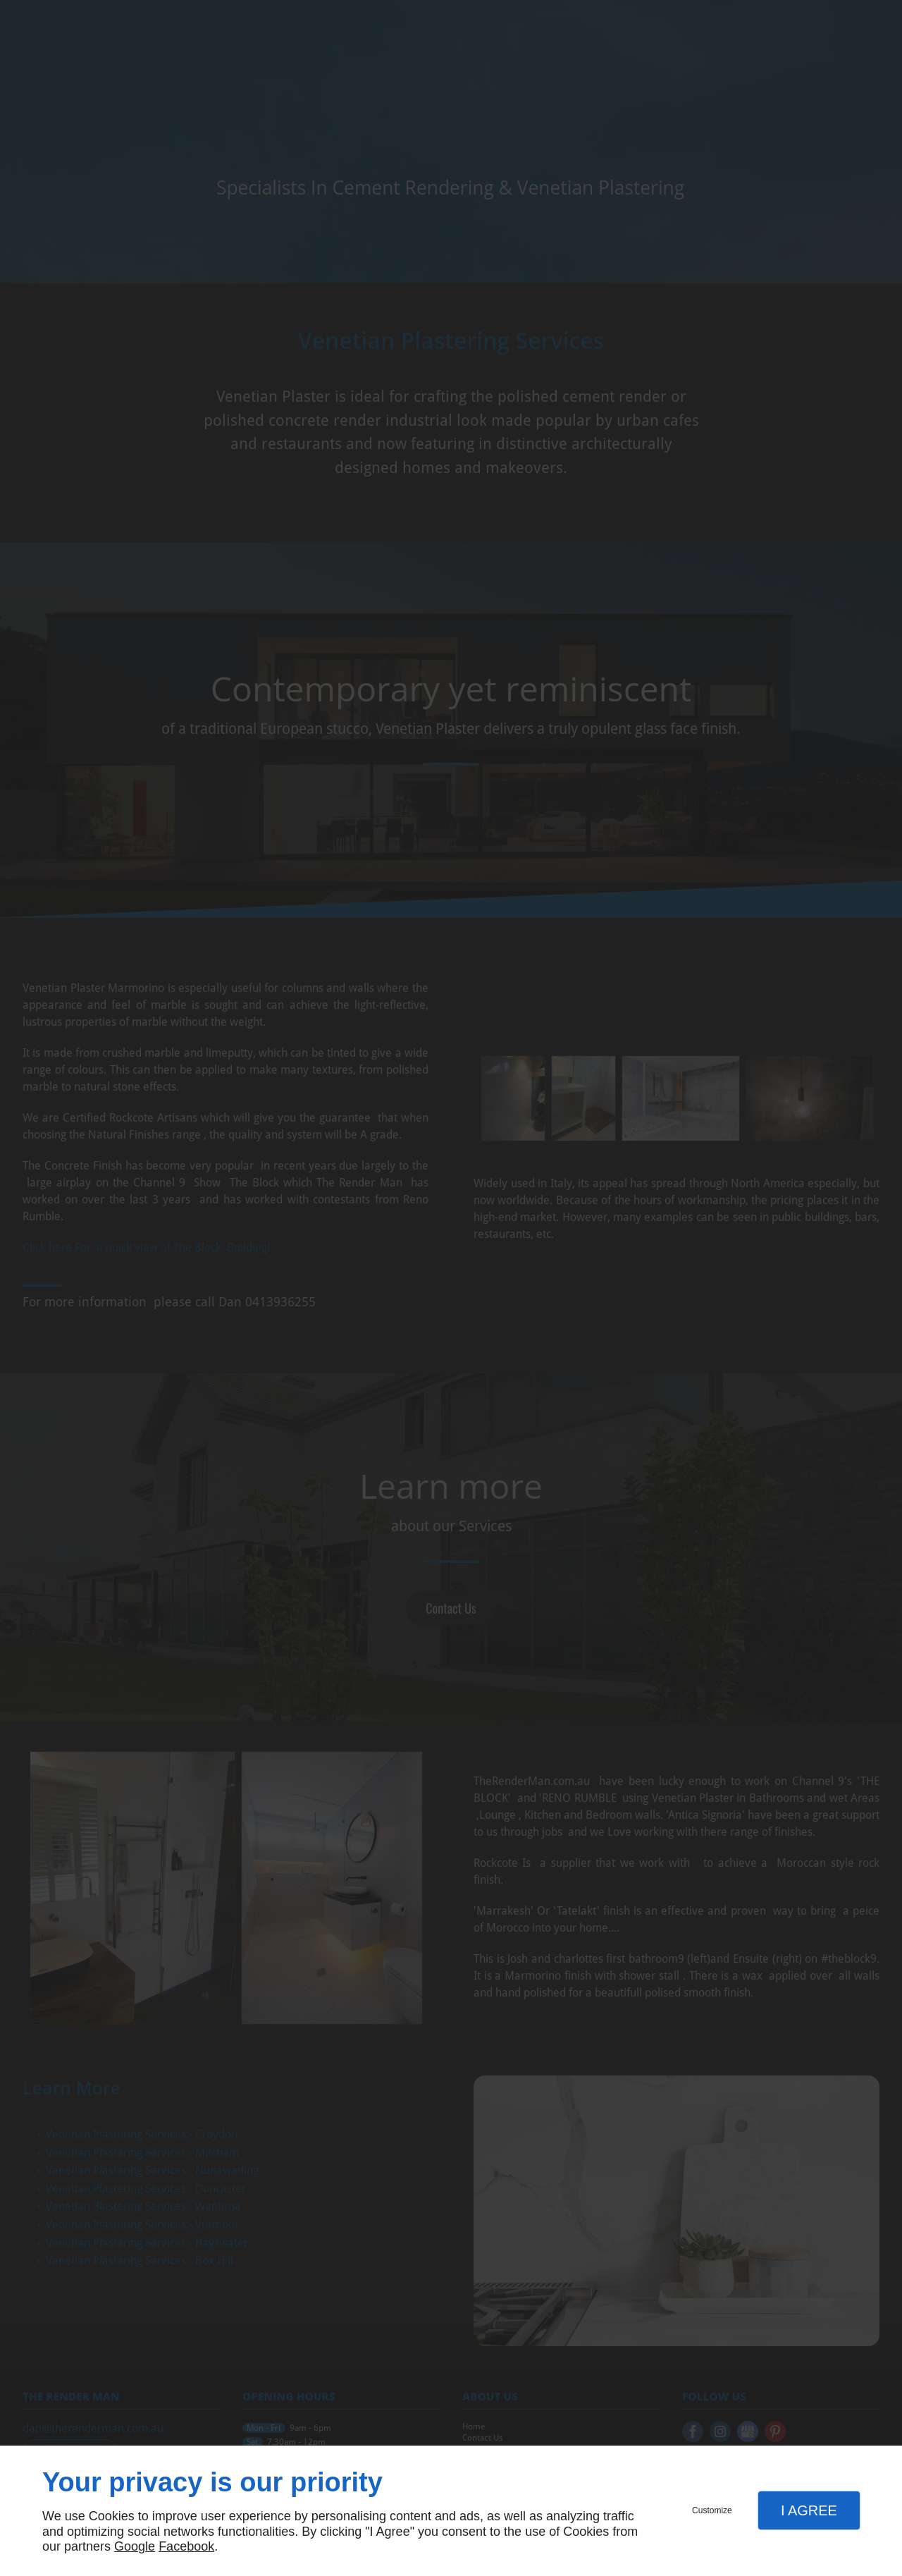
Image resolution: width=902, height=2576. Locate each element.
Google (134, 2546)
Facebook (186, 2546)
